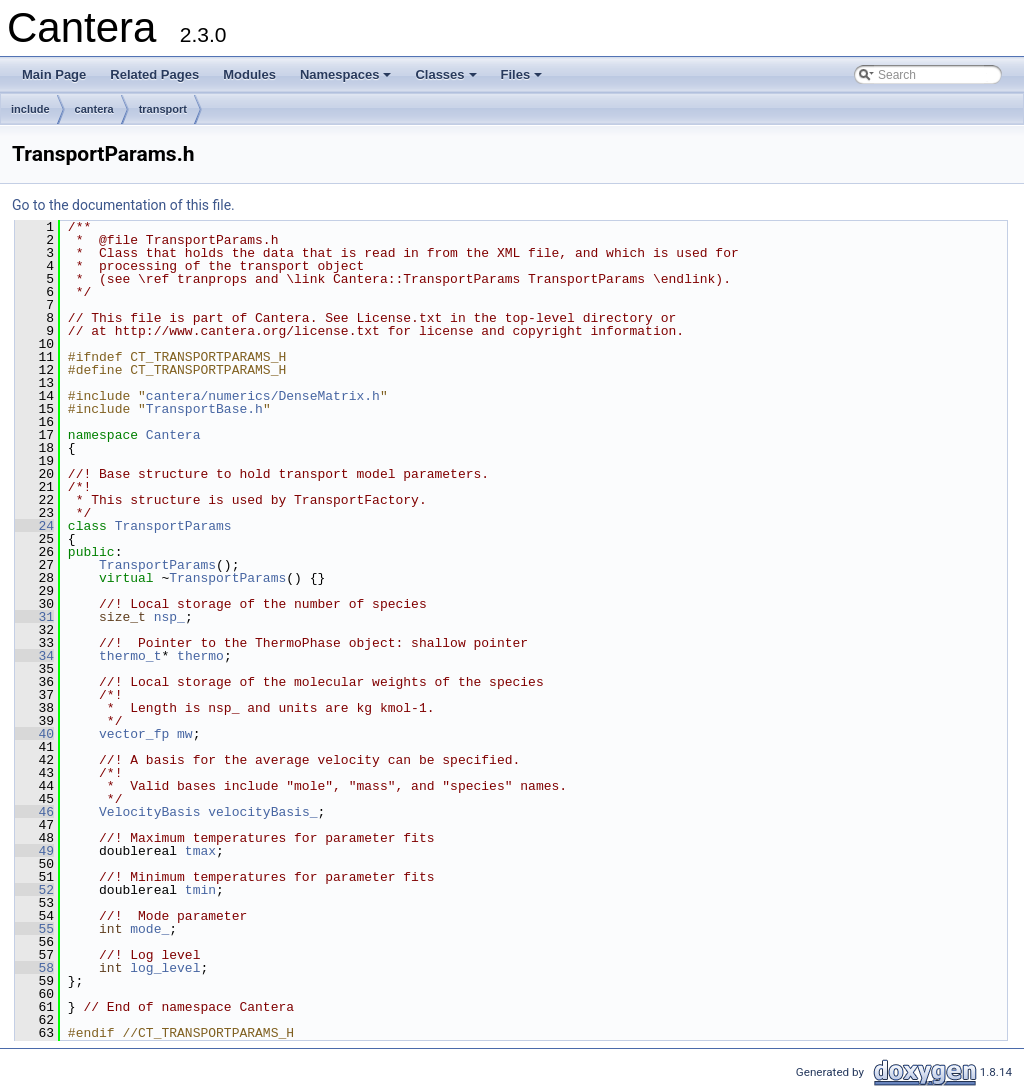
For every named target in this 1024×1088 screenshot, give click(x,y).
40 (34, 734)
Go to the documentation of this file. (123, 205)
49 (34, 851)
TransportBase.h (204, 409)
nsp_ (169, 617)
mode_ (149, 929)
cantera (94, 109)
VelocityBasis (149, 812)
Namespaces (347, 80)
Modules (249, 74)
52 (34, 890)
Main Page (54, 74)
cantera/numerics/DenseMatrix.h (263, 396)
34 (34, 656)
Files (523, 80)
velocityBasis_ (262, 812)
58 (34, 968)
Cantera (173, 435)
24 (34, 526)
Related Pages (154, 74)
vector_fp (134, 734)
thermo (200, 656)
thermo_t (130, 656)
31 (34, 617)
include (30, 109)
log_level (165, 968)
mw (185, 734)
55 (34, 929)
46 (34, 812)
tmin (200, 890)
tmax (200, 851)
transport (163, 109)
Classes (447, 80)
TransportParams (173, 526)
